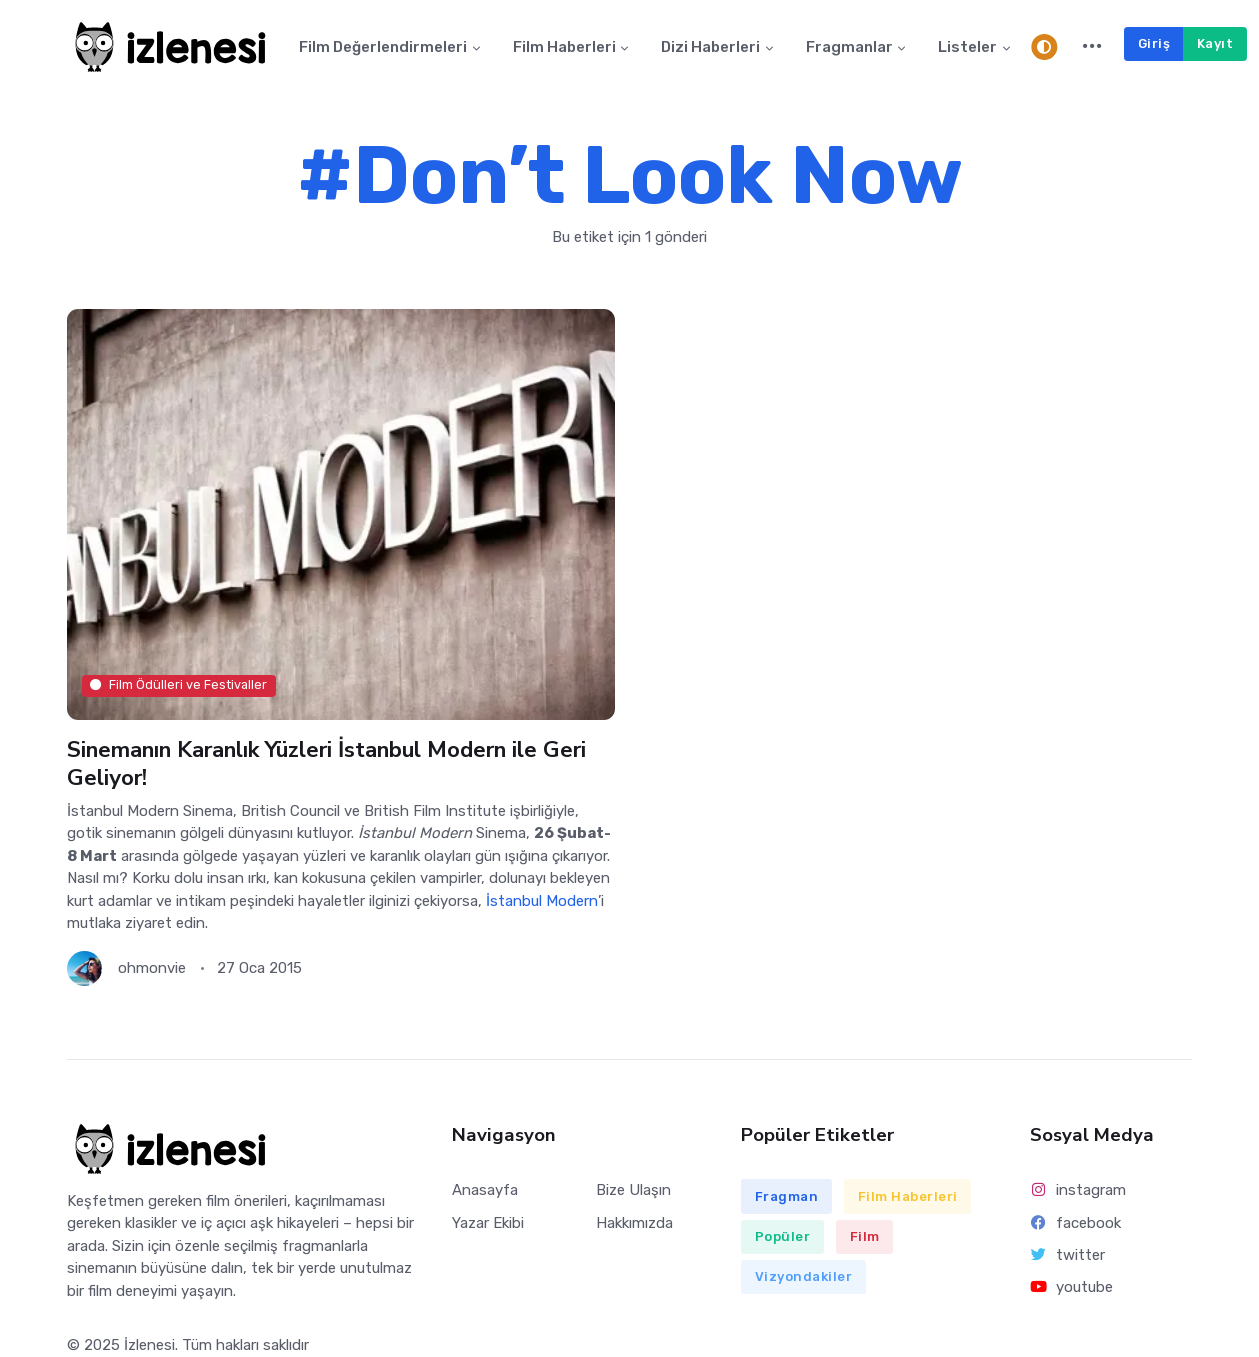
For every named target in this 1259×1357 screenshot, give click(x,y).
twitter (1068, 1255)
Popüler (783, 1236)
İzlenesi (149, 1345)
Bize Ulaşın (633, 1190)
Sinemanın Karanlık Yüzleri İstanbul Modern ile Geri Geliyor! (326, 763)
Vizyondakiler (804, 1276)
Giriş (1154, 43)
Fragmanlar (849, 47)
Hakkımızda (634, 1223)
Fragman (787, 1196)
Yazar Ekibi (488, 1223)
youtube (1072, 1287)
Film (865, 1236)
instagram (1078, 1190)
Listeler (967, 47)
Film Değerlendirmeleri (383, 47)
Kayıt (1215, 43)
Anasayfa (485, 1190)
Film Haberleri (564, 47)
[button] (1092, 47)
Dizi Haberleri (710, 47)
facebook (1076, 1223)
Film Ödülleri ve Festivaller (178, 685)
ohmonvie (152, 968)
